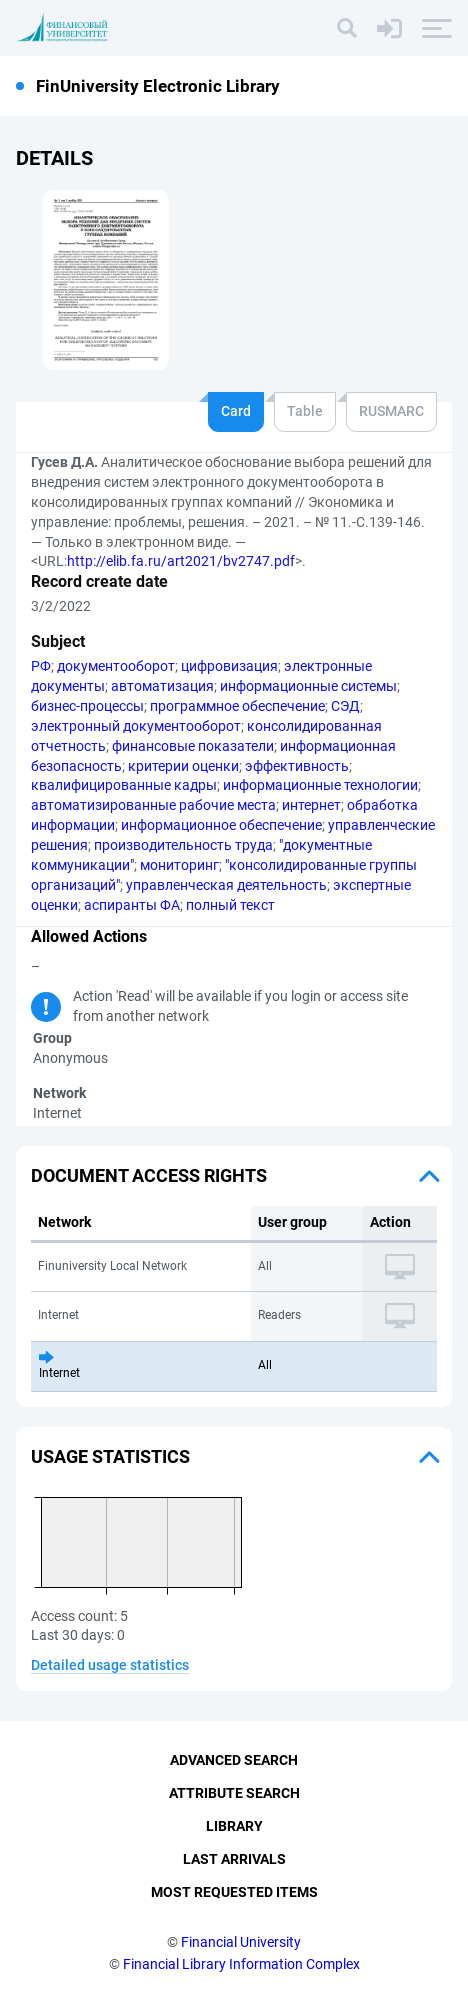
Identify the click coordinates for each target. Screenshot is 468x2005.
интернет (311, 805)
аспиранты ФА (132, 905)
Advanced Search (234, 1760)
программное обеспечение (237, 706)
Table (305, 411)
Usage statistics (110, 1456)
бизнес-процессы (87, 706)
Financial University (241, 1942)
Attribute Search (234, 1793)
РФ (41, 666)
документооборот (116, 666)
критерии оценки (183, 766)
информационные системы (308, 686)
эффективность (297, 766)
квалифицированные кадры (124, 785)
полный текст (230, 905)
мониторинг (179, 865)
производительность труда (183, 845)
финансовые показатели (193, 746)
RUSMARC (391, 411)
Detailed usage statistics (110, 1665)
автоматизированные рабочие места (153, 805)
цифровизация (229, 666)
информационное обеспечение (221, 825)
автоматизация (162, 686)
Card (236, 411)
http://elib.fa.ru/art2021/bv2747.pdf (181, 561)
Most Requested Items (234, 1892)
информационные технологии (320, 785)
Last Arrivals (234, 1859)
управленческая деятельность (226, 885)
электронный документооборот (136, 726)
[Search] (347, 28)
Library (234, 1826)
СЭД (345, 706)
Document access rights (149, 1175)
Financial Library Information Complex (241, 1964)
